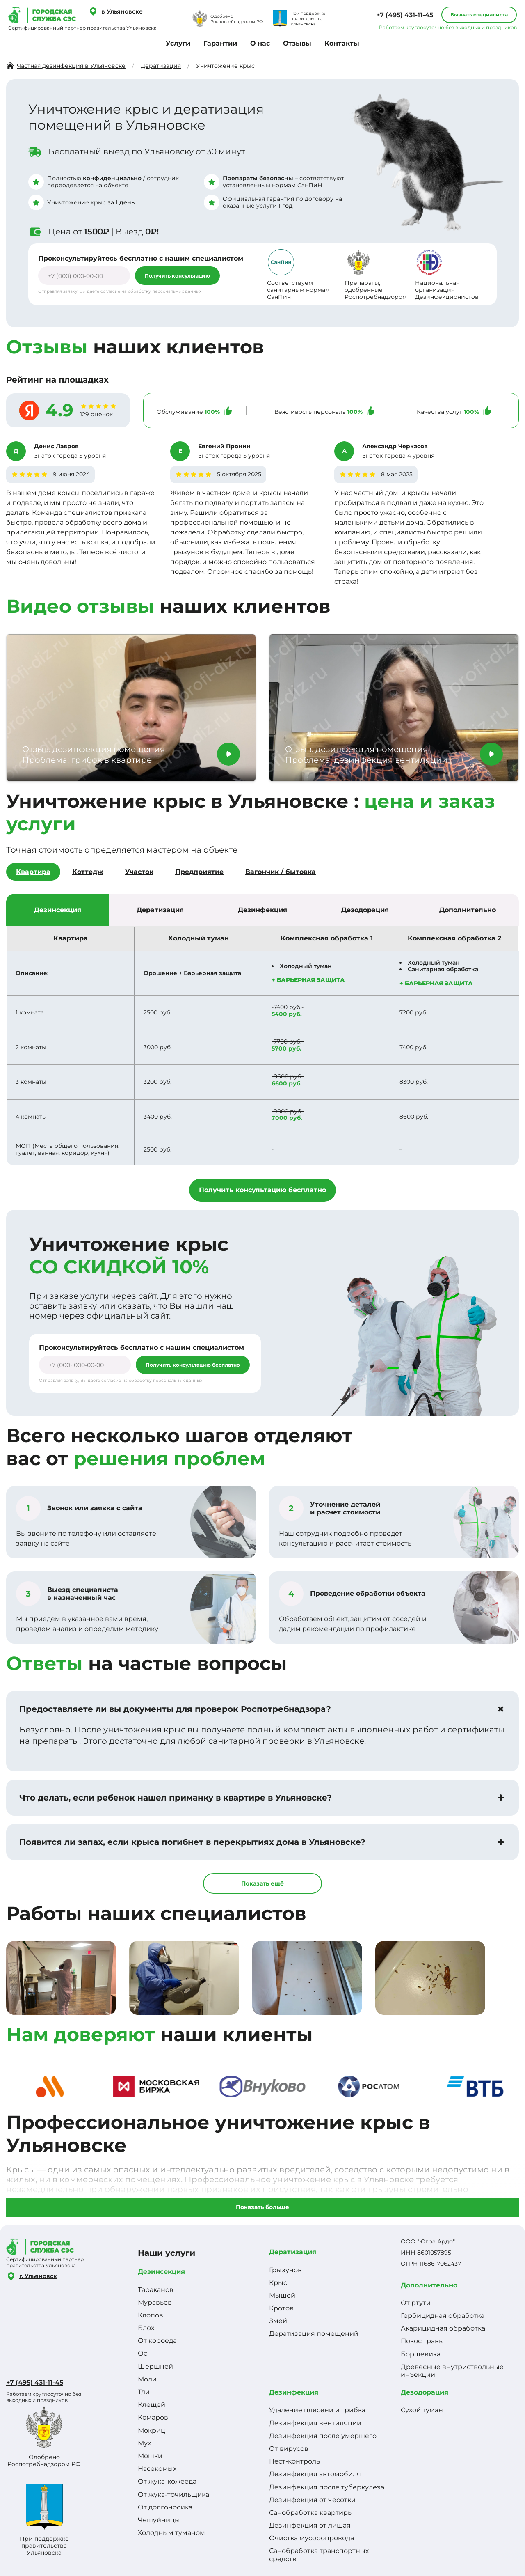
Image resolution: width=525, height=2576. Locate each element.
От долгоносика (165, 2507)
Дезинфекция (293, 2392)
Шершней (155, 2366)
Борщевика (421, 2354)
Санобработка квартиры (311, 2512)
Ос (142, 2353)
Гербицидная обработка (442, 2315)
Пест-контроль (294, 2461)
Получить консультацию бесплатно (262, 1190)
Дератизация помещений (313, 2333)
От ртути (416, 2303)
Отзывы (297, 43)
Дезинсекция (161, 2272)
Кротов (281, 2308)
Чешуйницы (159, 2520)
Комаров (153, 2417)
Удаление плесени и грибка (317, 2410)
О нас (260, 43)
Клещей (151, 2405)
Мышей (282, 2295)
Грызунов (285, 2270)
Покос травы (422, 2341)
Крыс (278, 2283)
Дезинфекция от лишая (310, 2525)
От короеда (157, 2340)
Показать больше (262, 2207)
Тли (144, 2392)
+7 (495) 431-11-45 (404, 15)
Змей (278, 2321)
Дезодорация (424, 2392)
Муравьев (155, 2302)
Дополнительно (429, 2285)
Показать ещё (262, 1883)
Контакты (341, 43)
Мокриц (151, 2430)
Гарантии (220, 43)
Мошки (150, 2456)
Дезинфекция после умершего (323, 2436)
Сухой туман (422, 2410)
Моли (147, 2379)
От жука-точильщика (173, 2494)
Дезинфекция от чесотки (312, 2500)
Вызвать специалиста (479, 14)
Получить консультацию (177, 276)
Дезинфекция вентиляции (315, 2423)
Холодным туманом (171, 2533)
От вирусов (288, 2448)
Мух (144, 2443)
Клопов (150, 2315)
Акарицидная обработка (443, 2328)
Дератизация (292, 2252)
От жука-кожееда (167, 2481)
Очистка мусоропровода (311, 2538)
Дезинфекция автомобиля (315, 2474)
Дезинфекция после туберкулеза (326, 2487)
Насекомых (157, 2469)
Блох (146, 2328)
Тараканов (155, 2290)
